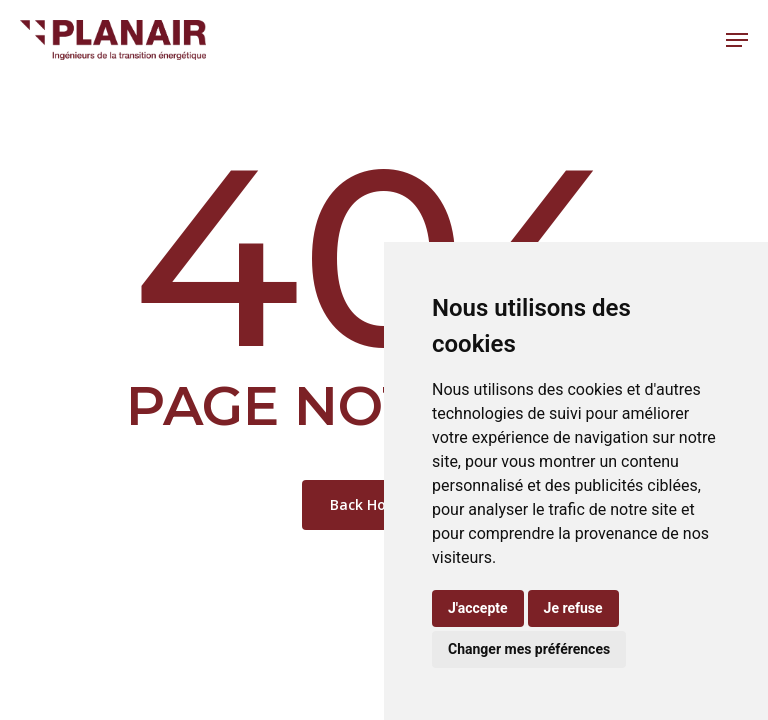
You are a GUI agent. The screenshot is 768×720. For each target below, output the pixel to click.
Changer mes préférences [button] (529, 649)
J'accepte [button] (478, 608)
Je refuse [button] (573, 608)
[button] (737, 40)
